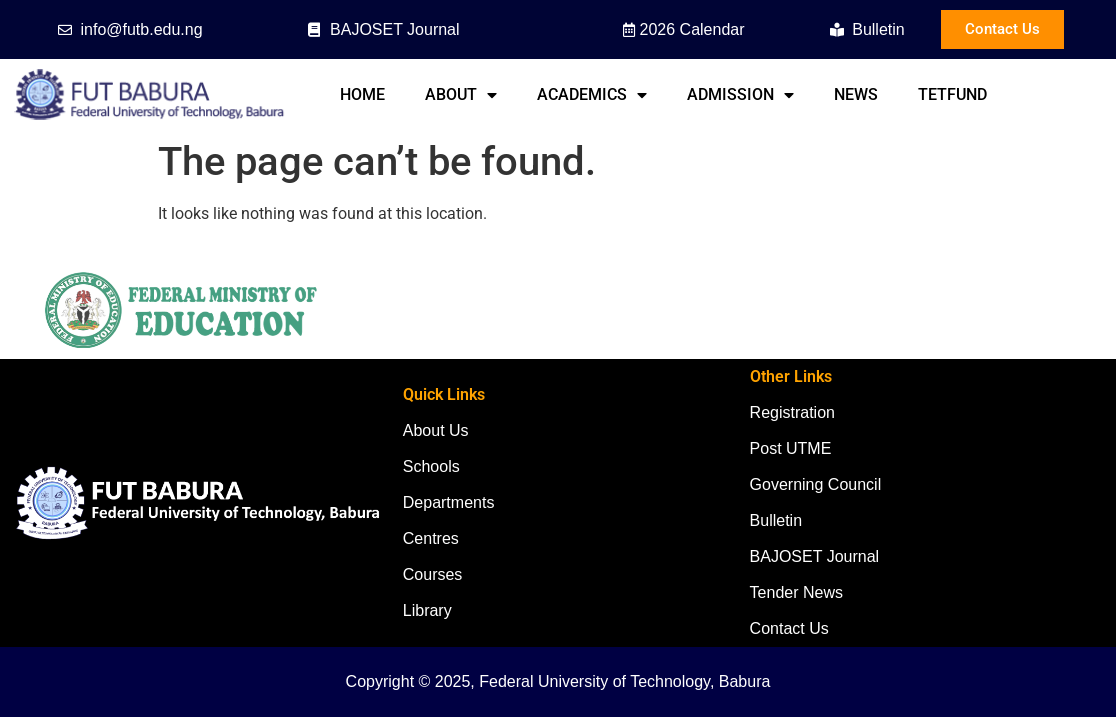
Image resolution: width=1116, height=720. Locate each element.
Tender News (796, 592)
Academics (592, 95)
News (856, 94)
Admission (740, 95)
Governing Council (816, 484)
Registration (792, 412)
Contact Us (789, 628)
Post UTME (791, 448)
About (461, 95)
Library (427, 610)
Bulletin (776, 520)
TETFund (952, 94)
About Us (436, 430)
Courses (433, 574)
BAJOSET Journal (815, 556)
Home (362, 94)
